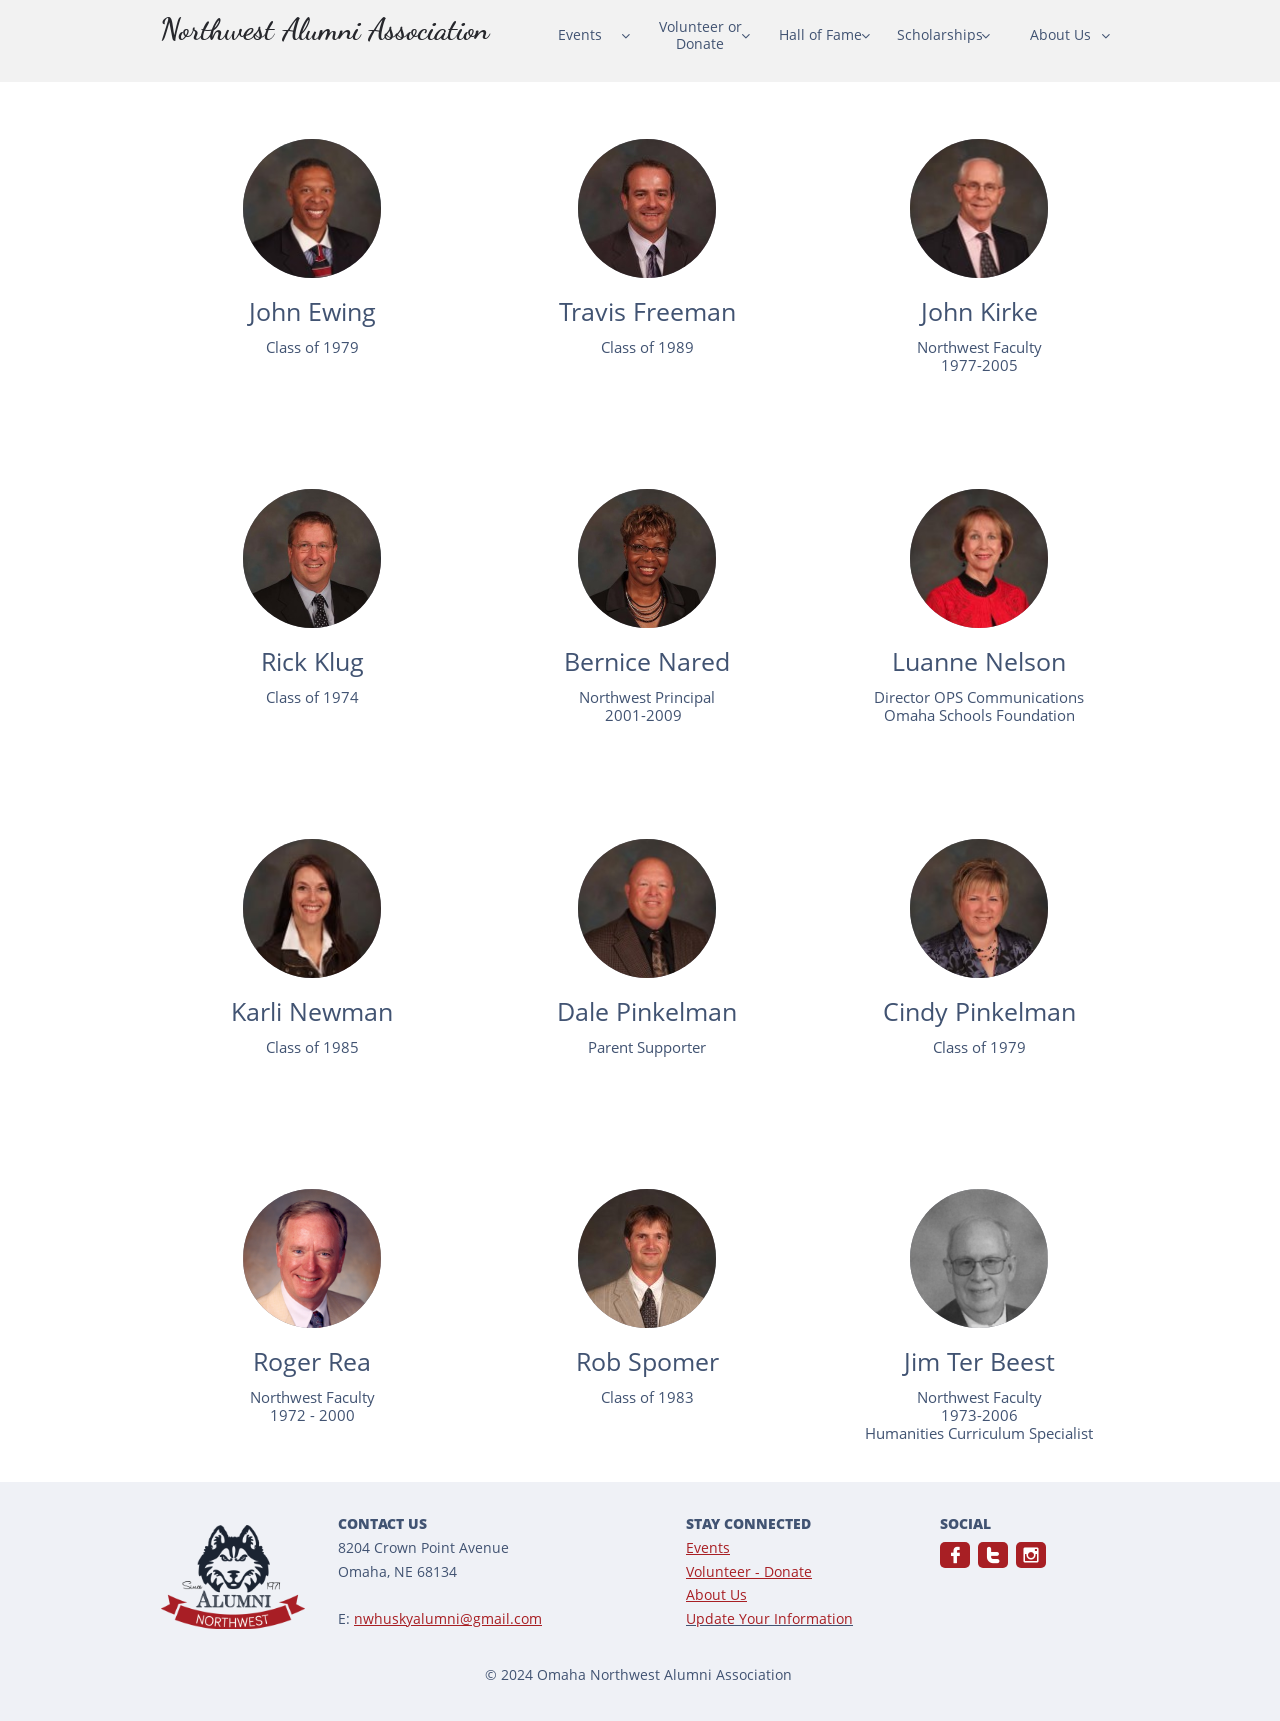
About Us (716, 1594)
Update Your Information (769, 1618)
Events (708, 1547)
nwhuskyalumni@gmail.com (448, 1618)
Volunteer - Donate (749, 1571)
